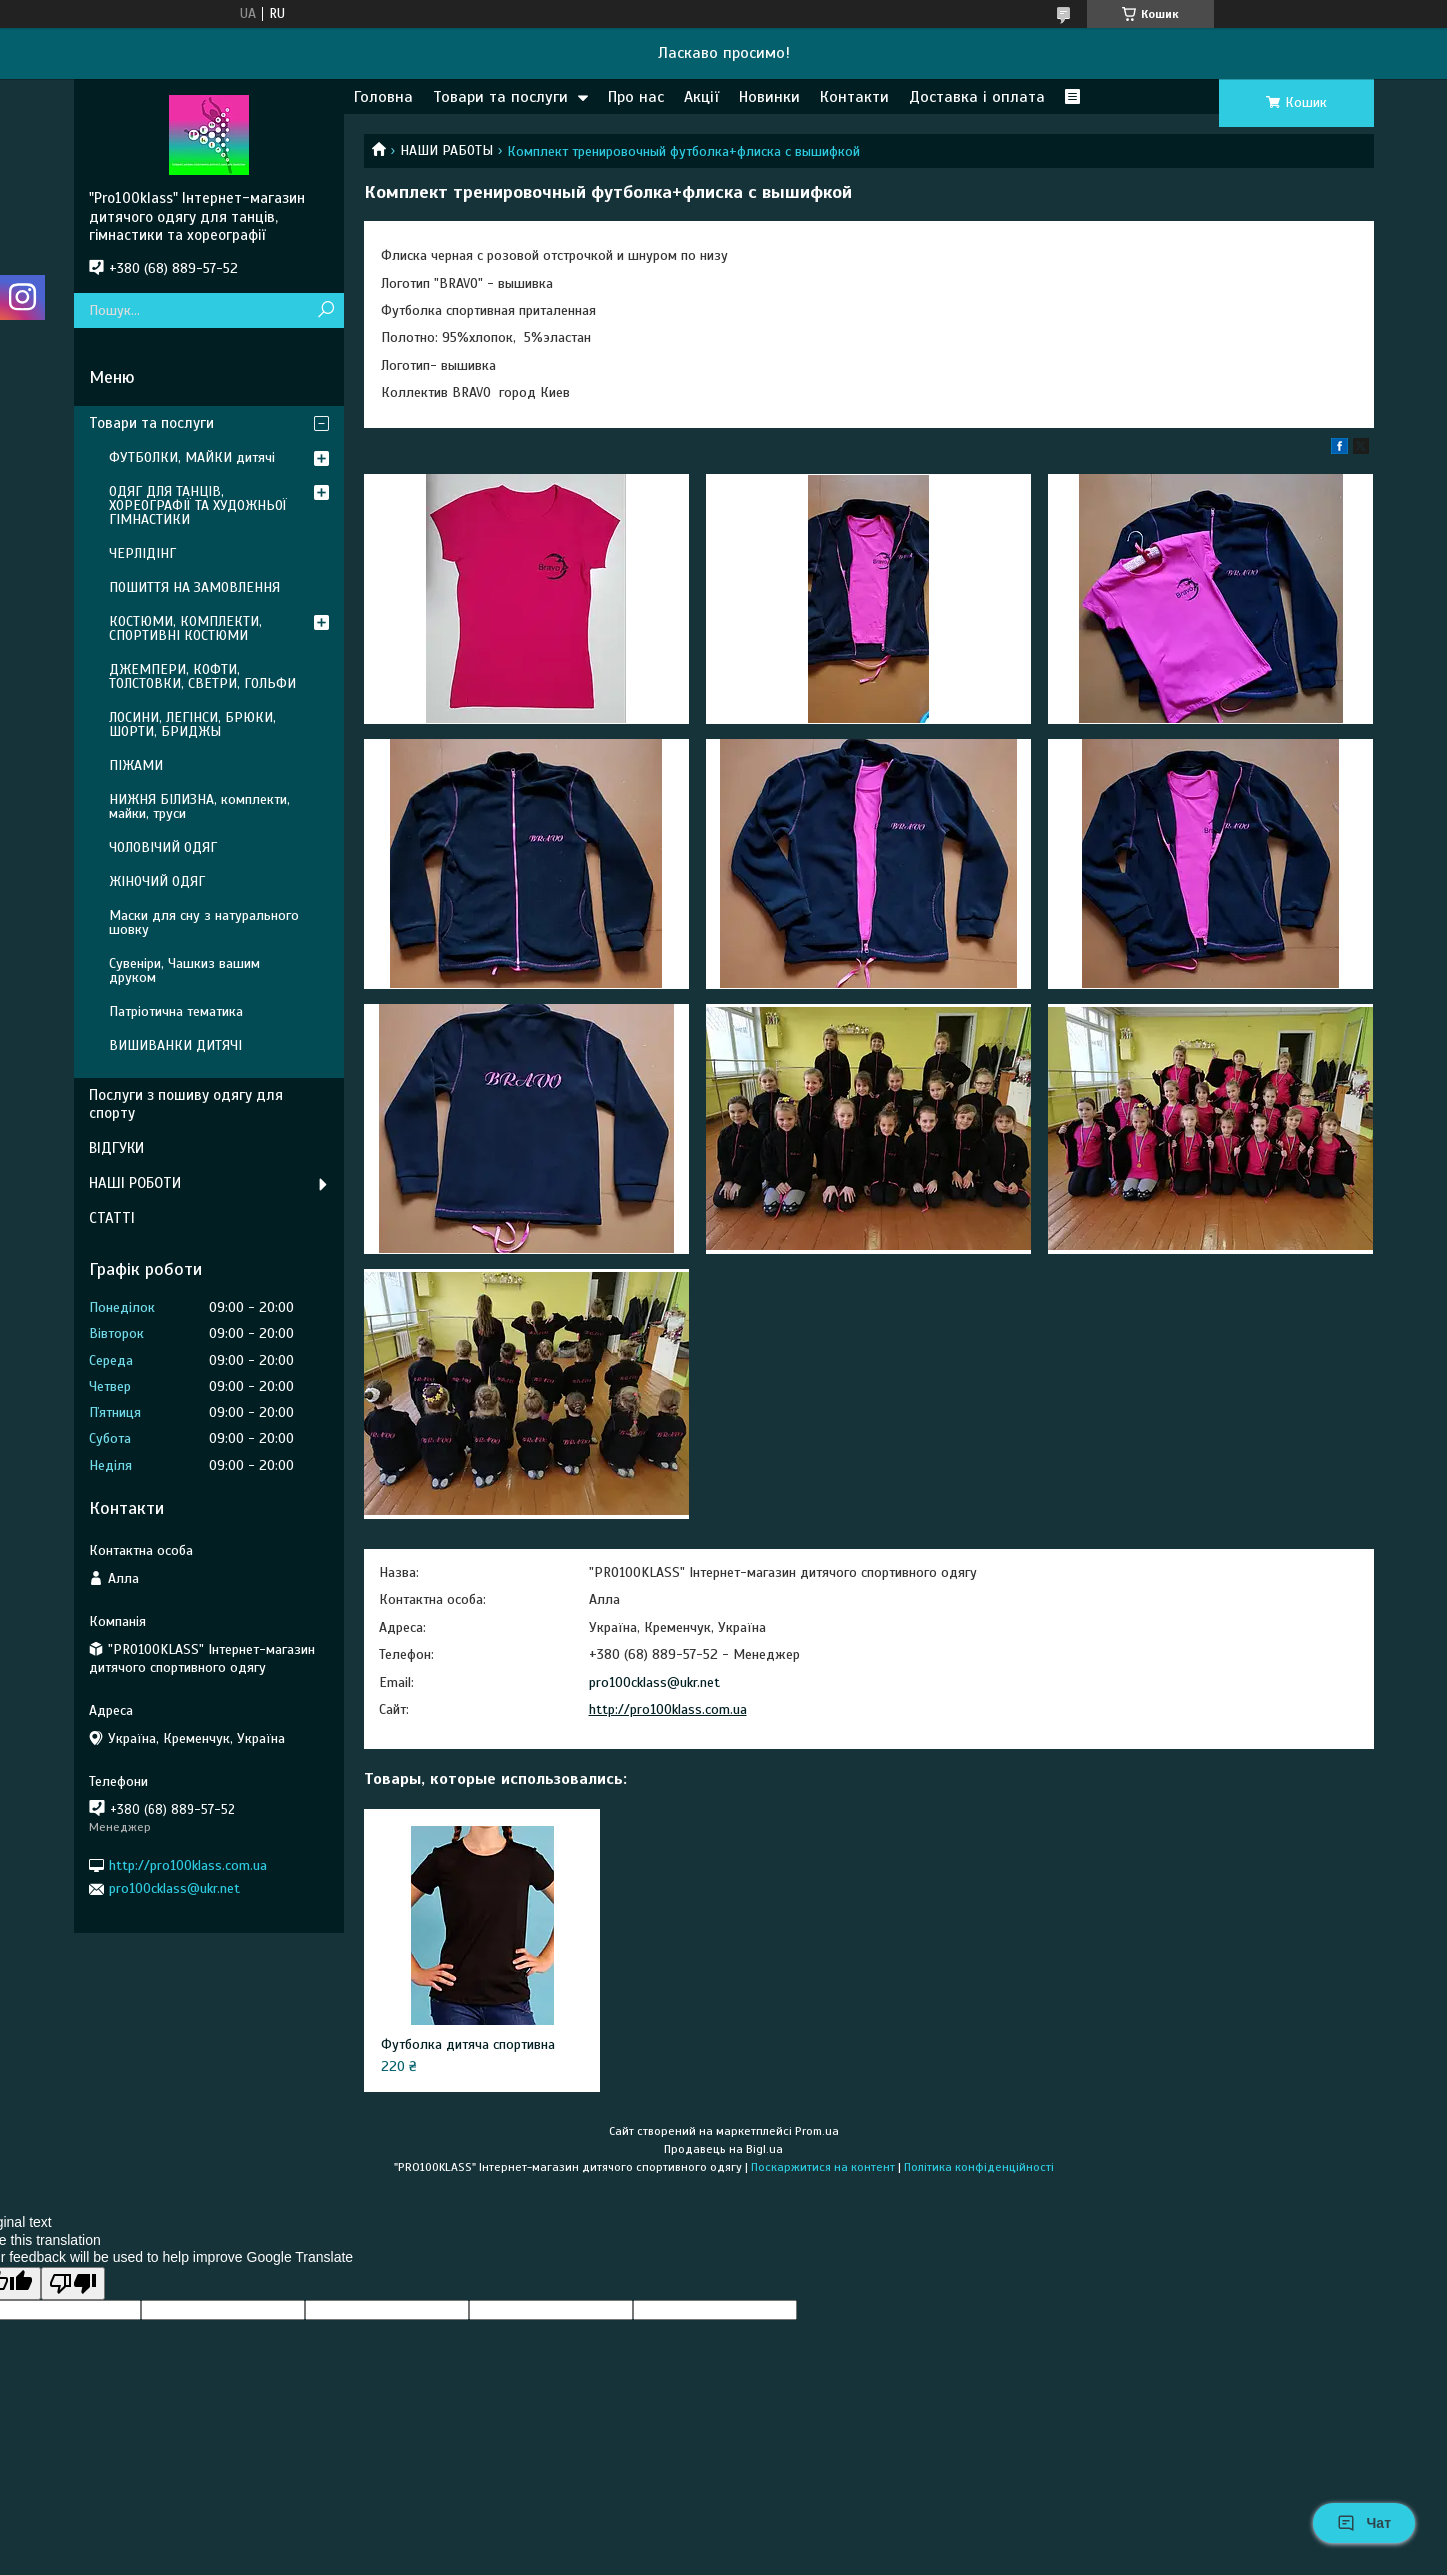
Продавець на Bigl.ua (723, 2149)
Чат (1364, 2523)
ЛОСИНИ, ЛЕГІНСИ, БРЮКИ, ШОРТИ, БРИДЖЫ (192, 724)
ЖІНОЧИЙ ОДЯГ (157, 881)
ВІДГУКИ (116, 1148)
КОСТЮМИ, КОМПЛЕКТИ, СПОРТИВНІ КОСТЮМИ (185, 628)
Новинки (769, 97)
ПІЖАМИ (136, 765)
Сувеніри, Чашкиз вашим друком (184, 970)
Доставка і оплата (977, 97)
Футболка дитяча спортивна (468, 2044)
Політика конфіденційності (979, 2167)
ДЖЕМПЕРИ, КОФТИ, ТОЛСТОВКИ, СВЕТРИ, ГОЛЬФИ (202, 676)
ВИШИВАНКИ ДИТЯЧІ (175, 1045)
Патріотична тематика (176, 1011)
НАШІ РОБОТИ (135, 1183)
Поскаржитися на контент (823, 2167)
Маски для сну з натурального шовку (204, 922)
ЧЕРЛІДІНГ (142, 553)
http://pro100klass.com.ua (668, 1709)
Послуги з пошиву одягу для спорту (186, 1104)
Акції (701, 97)
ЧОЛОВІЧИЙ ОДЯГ (163, 847)
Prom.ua (817, 2131)
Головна (383, 97)
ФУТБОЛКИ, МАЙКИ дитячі (192, 457)
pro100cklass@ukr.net (654, 1682)
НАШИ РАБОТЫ (446, 150)
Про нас (636, 97)
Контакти (854, 97)
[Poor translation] (73, 2283)
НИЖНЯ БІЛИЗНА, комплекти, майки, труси (199, 806)
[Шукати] (326, 310)
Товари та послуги (500, 97)
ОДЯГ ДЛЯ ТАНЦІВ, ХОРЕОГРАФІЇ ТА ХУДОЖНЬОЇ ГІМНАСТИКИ (198, 505)
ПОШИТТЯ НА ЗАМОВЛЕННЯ (194, 587)
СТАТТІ (112, 1218)
